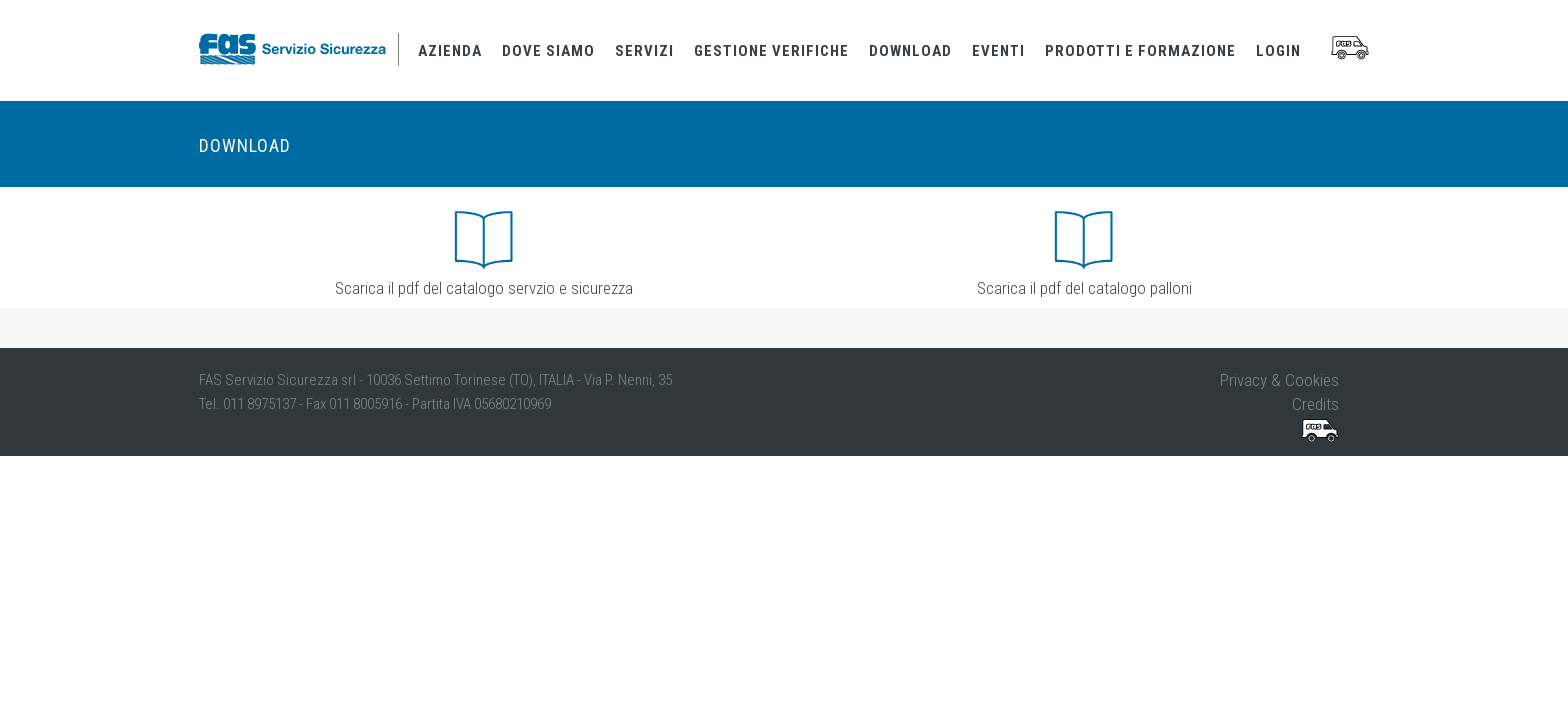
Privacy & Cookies (1279, 380)
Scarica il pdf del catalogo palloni (1084, 290)
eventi (998, 51)
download (910, 51)
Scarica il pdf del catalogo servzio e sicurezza (484, 290)
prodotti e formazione (1140, 51)
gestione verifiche (771, 51)
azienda (450, 51)
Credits (1315, 404)
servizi (644, 51)
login (1278, 51)
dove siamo (548, 51)
